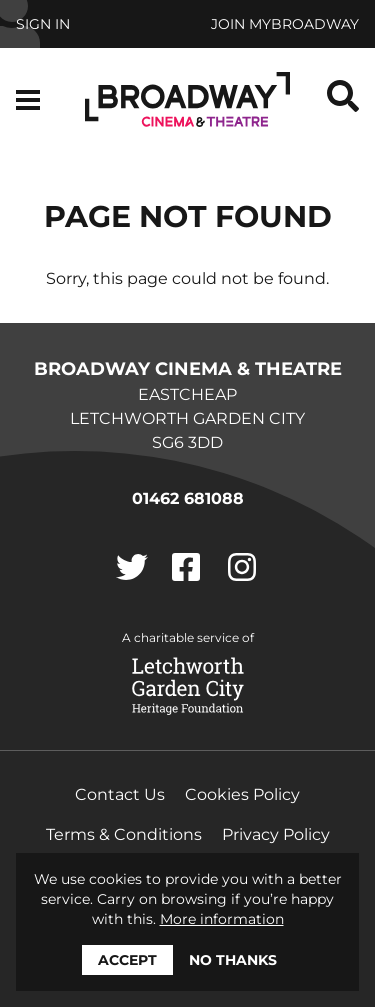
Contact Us (120, 794)
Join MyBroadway (285, 24)
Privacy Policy (276, 834)
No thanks (233, 960)
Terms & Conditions (124, 834)
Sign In (43, 24)
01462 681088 (188, 498)
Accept (127, 960)
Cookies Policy (242, 794)
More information (222, 919)
